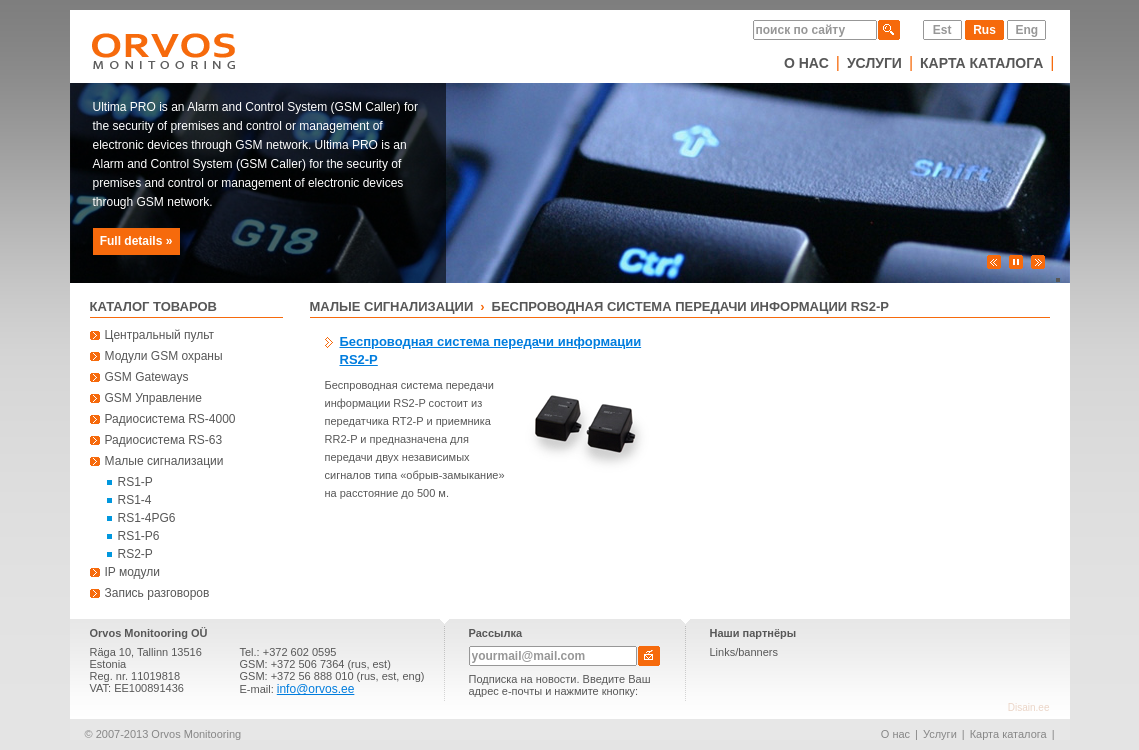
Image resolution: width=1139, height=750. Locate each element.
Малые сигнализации (164, 461)
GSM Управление (153, 398)
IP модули (133, 572)
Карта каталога (981, 63)
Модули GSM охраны (164, 356)
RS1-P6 (139, 536)
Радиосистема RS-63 (164, 440)
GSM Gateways (147, 377)
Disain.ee (1029, 707)
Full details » (136, 241)
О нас (806, 63)
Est (942, 30)
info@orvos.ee (316, 689)
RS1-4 (135, 500)
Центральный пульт (160, 335)
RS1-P (135, 482)
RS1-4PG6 (147, 518)
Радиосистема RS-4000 (170, 419)
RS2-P (135, 554)
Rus (984, 30)
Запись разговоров (157, 593)
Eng (1027, 30)
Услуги (874, 63)
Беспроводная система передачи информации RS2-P (690, 306)
